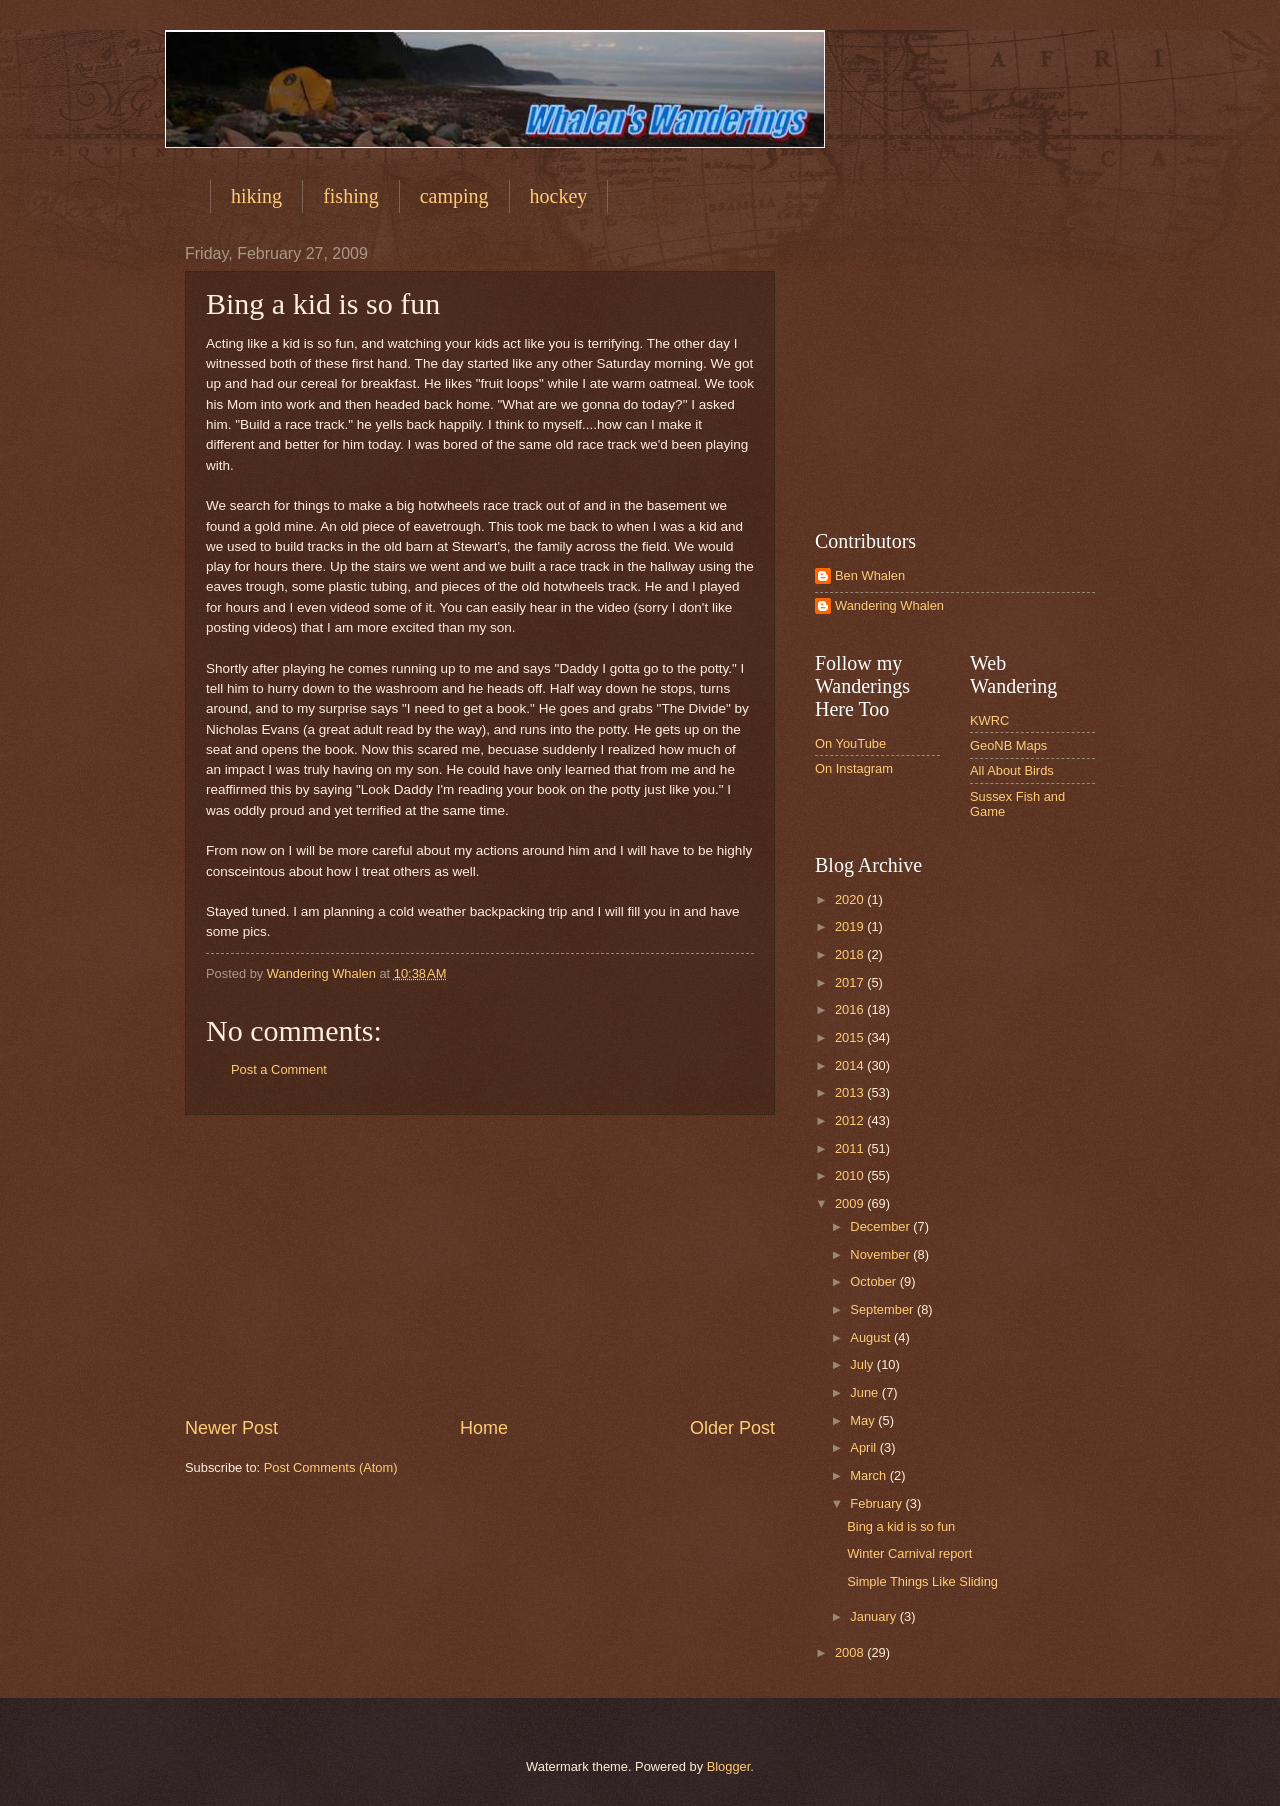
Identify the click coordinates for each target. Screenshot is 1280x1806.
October (874, 1281)
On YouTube (850, 743)
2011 (851, 1148)
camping (454, 196)
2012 (851, 1120)
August (872, 1337)
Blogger (729, 1766)
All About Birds (1012, 770)
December (881, 1226)
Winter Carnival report (909, 1553)
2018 (851, 954)
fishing (351, 196)
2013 (851, 1092)
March (869, 1475)
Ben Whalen (870, 575)
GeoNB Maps (1008, 745)
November (881, 1254)
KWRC (989, 720)
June (866, 1392)
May (864, 1420)
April (864, 1447)
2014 (851, 1065)
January (874, 1616)
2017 (851, 982)
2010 (851, 1175)
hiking (256, 196)
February (877, 1503)
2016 (851, 1009)
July (863, 1364)
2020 (851, 899)
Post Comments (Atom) (331, 1467)
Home (484, 1428)
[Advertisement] (480, 1265)
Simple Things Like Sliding (922, 1581)
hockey (559, 196)
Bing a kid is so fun (901, 1526)
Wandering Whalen (889, 605)
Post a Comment (279, 1069)
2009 (851, 1203)
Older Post (732, 1428)
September (883, 1309)
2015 (851, 1037)
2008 (851, 1652)
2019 (851, 926)
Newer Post (231, 1428)
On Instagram (854, 768)
